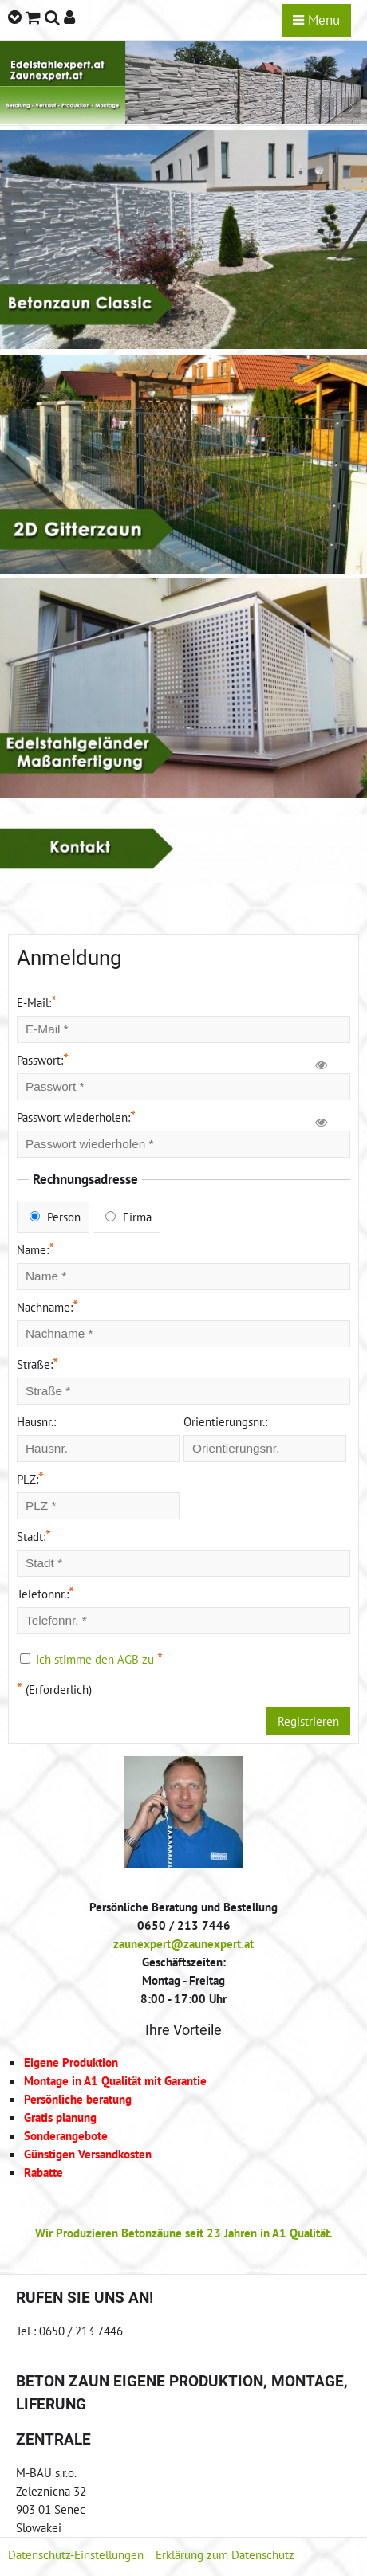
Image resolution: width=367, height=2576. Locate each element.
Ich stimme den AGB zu (95, 1659)
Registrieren (308, 1721)
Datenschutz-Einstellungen (76, 2554)
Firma (128, 1217)
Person (55, 1217)
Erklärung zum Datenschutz (225, 2554)
